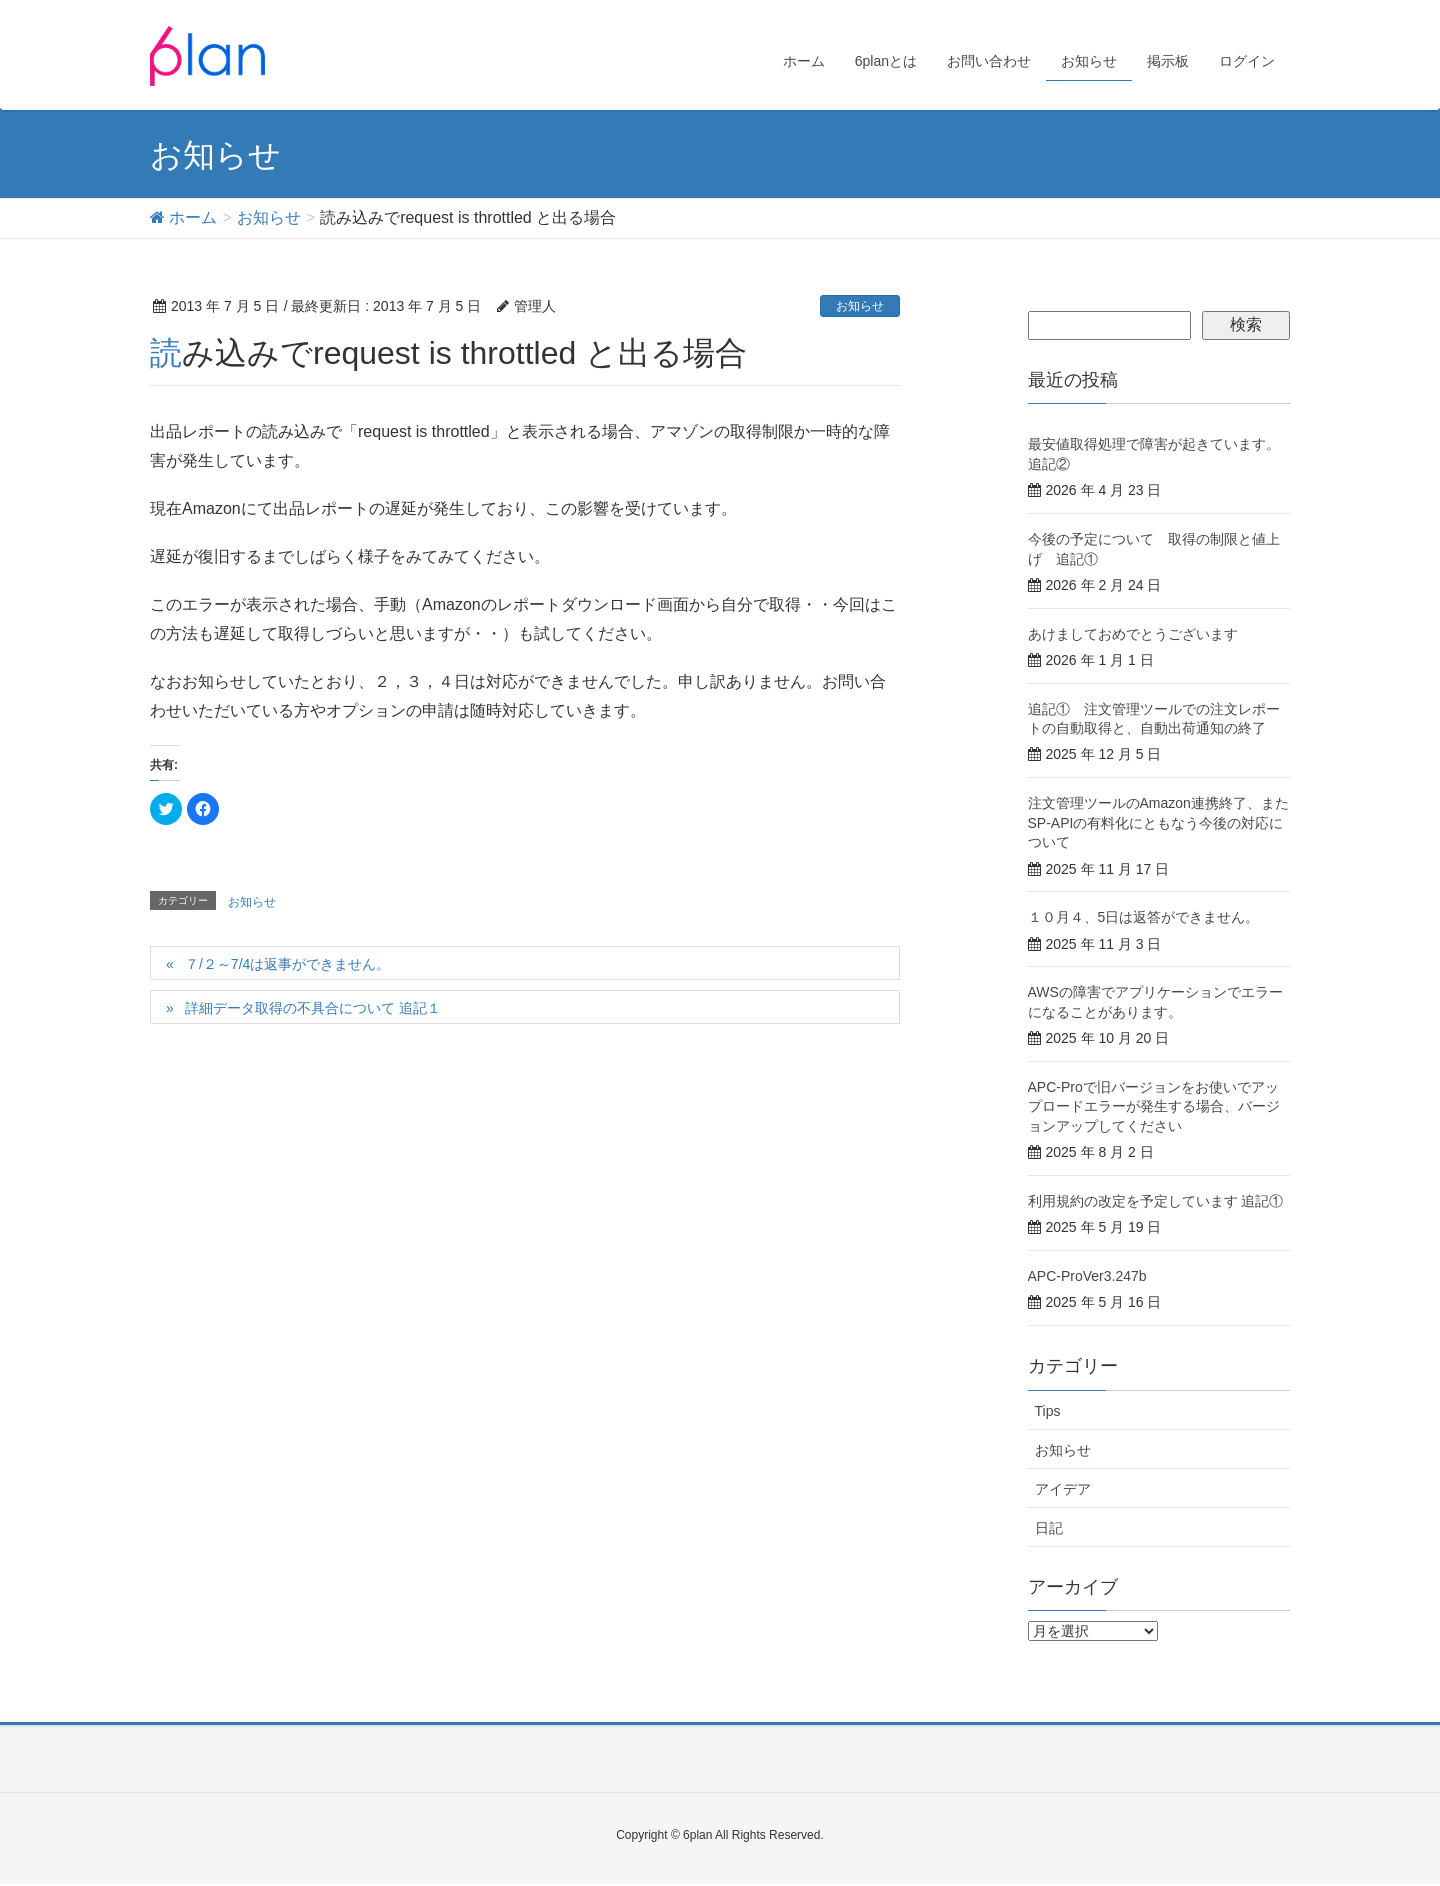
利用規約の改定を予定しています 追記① (1156, 1201)
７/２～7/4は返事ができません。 (287, 964)
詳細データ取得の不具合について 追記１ (313, 1008)
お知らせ (860, 306)
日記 (1049, 1528)
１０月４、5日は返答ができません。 (1144, 917)
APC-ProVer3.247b (1087, 1276)
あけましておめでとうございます (1133, 634)
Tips (1048, 1411)
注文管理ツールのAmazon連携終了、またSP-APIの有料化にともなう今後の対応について (1158, 822)
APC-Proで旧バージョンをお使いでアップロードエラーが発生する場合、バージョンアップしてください (1154, 1106)
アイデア (1063, 1489)
